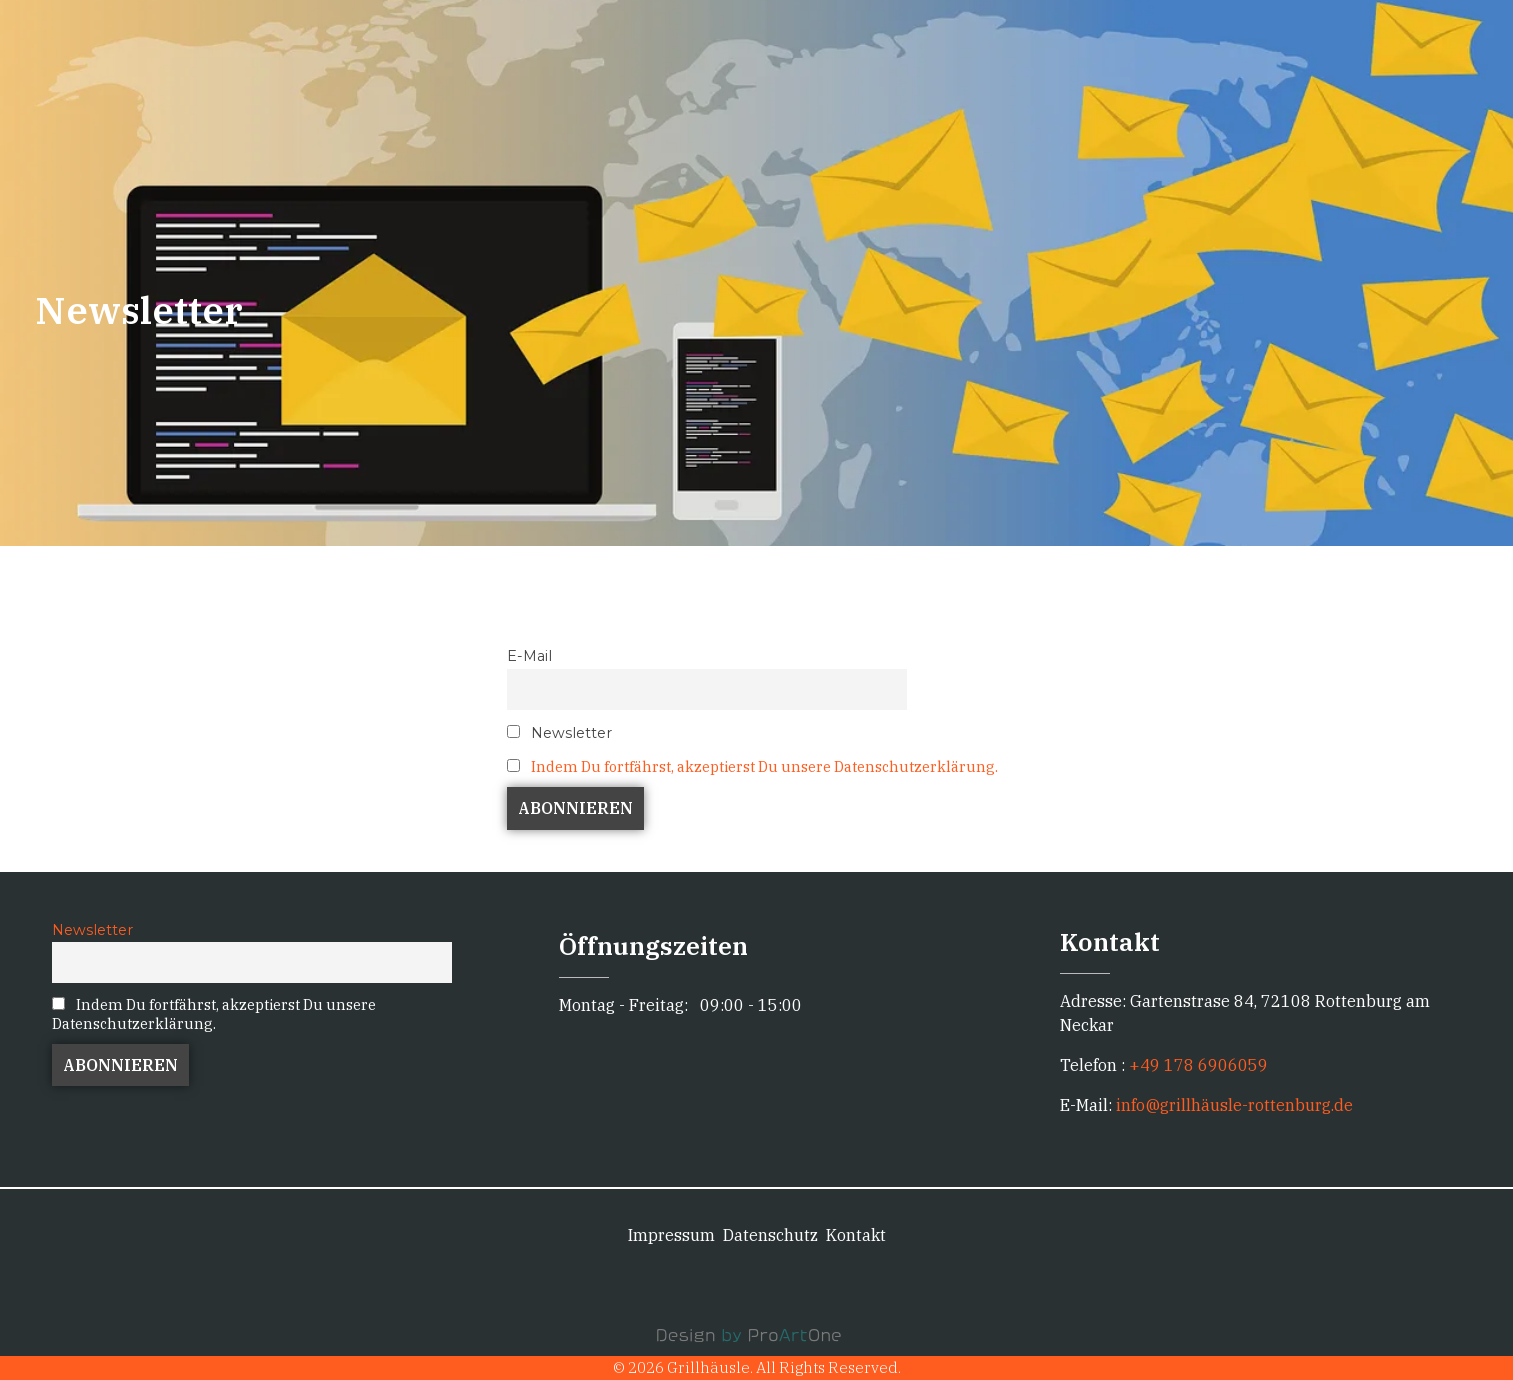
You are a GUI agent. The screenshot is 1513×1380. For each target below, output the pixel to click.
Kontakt (856, 1235)
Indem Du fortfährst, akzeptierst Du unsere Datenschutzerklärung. (764, 766)
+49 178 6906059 (1198, 1065)
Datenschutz (770, 1235)
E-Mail (529, 656)
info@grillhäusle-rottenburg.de (1232, 1105)
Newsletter (559, 733)
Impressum (671, 1235)
